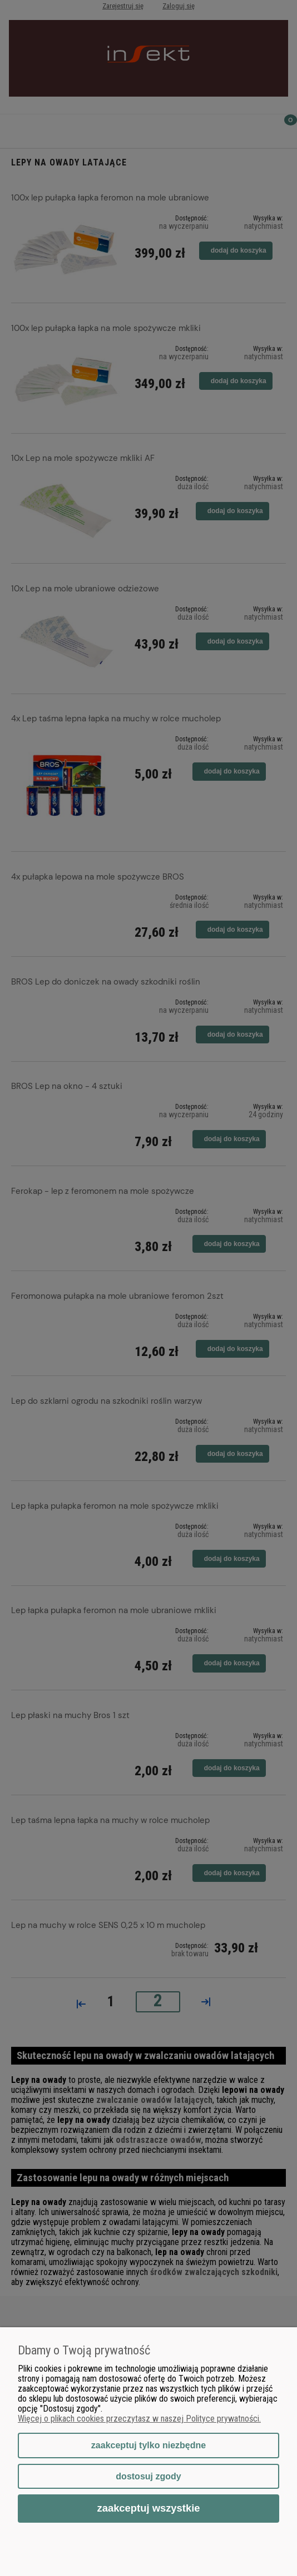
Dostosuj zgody (148, 2476)
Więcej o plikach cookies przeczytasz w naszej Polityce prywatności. (139, 2418)
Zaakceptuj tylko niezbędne (148, 2445)
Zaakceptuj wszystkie (148, 2508)
